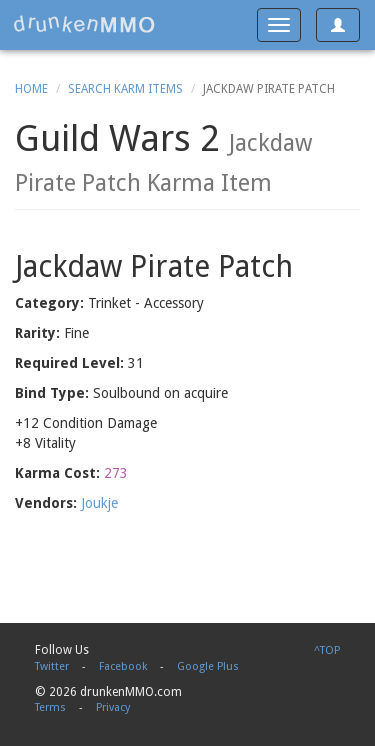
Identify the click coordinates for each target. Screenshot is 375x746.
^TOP (327, 650)
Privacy (113, 707)
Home (31, 89)
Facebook (123, 666)
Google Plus (208, 666)
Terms (50, 707)
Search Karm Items (125, 89)
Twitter (52, 666)
